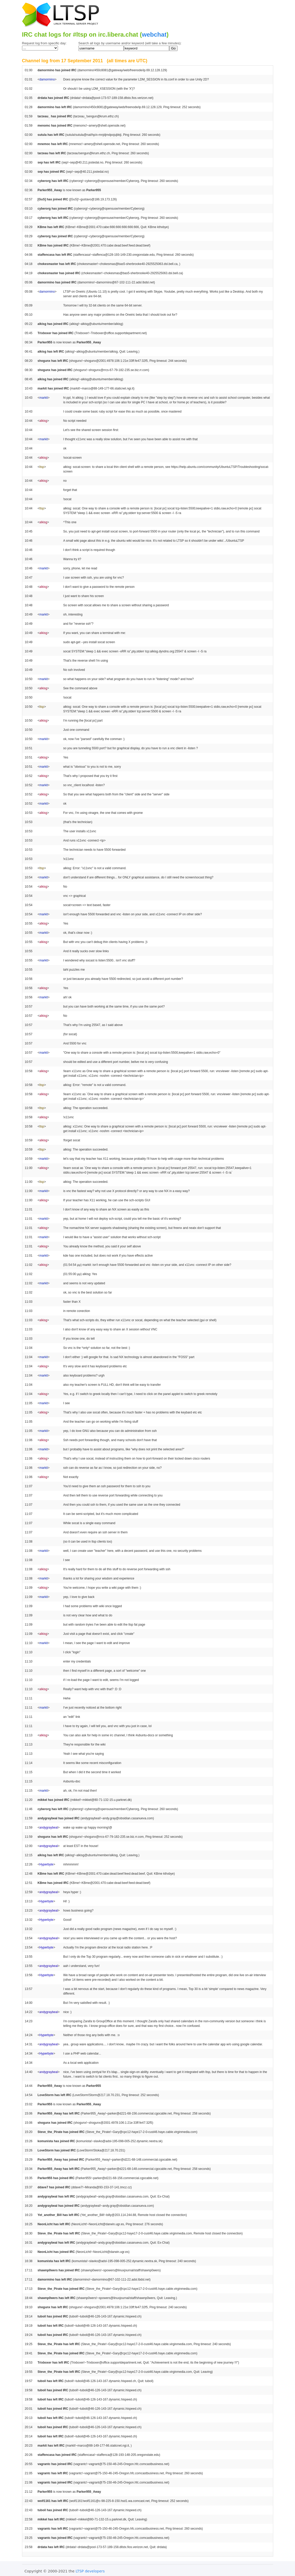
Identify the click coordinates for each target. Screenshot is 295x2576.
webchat (154, 34)
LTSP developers (90, 2571)
